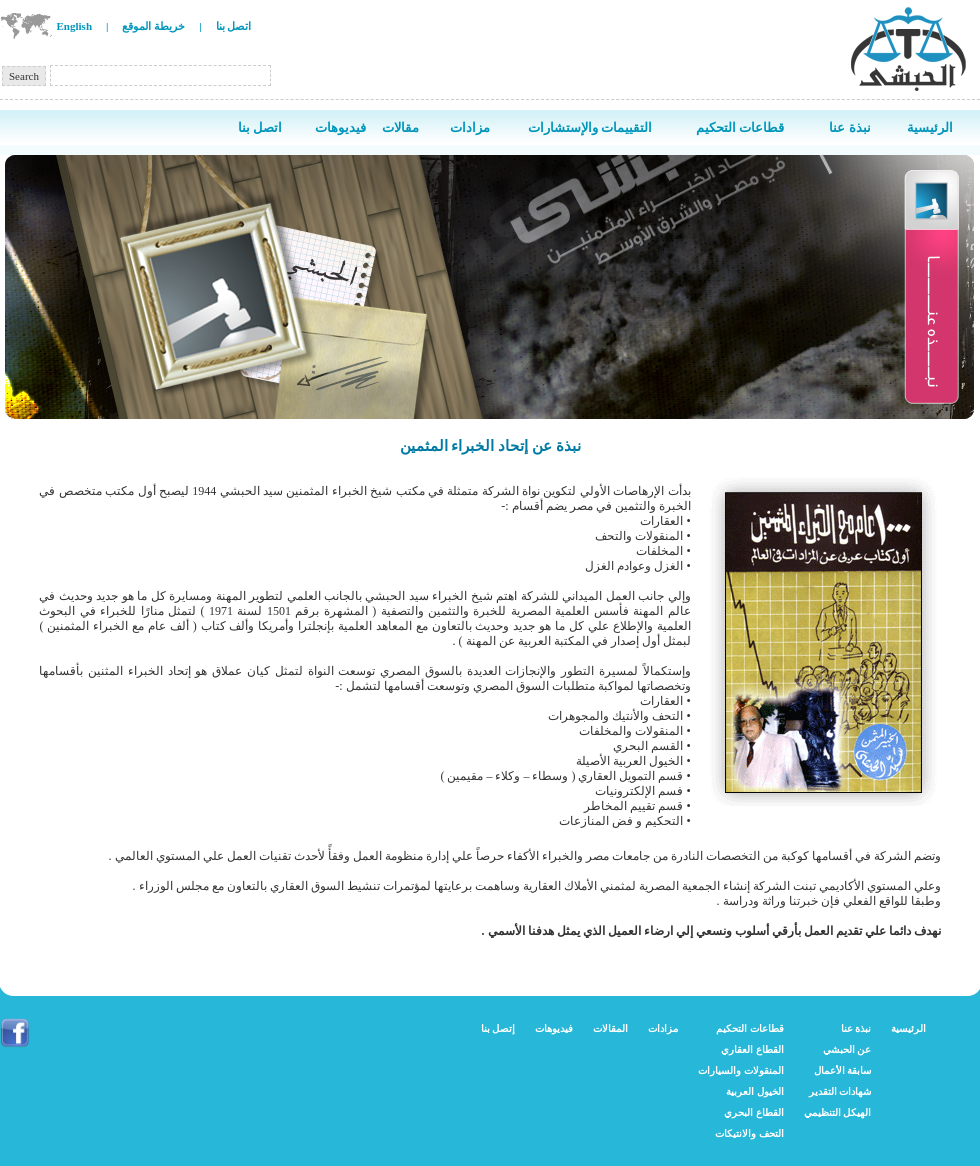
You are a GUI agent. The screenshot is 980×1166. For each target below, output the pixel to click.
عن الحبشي (847, 1049)
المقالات (610, 1028)
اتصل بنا (234, 26)
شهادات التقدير (840, 1091)
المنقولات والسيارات (741, 1070)
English (74, 26)
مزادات (663, 1028)
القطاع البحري (754, 1112)
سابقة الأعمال (843, 1070)
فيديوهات (554, 1028)
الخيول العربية (755, 1091)
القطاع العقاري (752, 1049)
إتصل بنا (498, 1028)
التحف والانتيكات (749, 1133)
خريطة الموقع (153, 26)
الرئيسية (908, 1028)
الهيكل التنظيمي (838, 1112)
